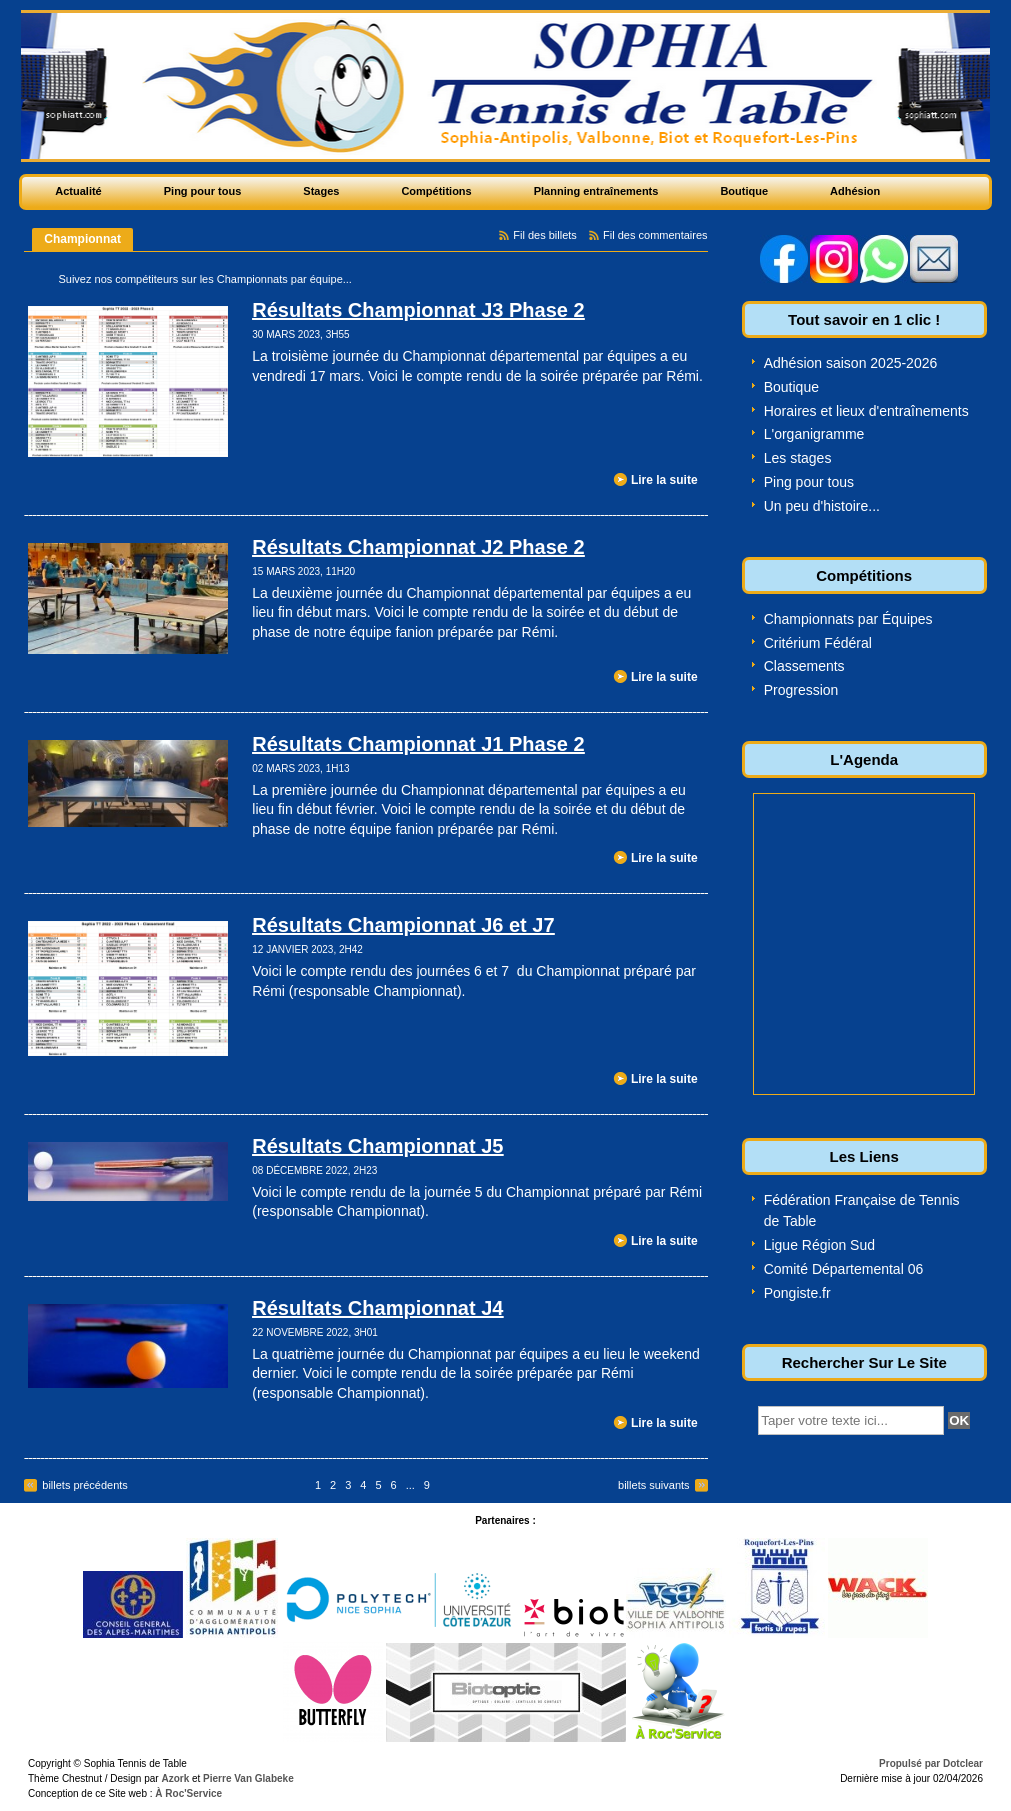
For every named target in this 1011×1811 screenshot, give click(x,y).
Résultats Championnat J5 (377, 1146)
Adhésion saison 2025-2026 (851, 363)
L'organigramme (814, 434)
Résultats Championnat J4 (377, 1308)
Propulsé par (911, 1763)
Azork (175, 1778)
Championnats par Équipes (848, 619)
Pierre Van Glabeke (248, 1778)
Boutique (791, 387)
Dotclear (963, 1763)
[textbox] (851, 1420)
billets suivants (654, 1485)
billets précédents (85, 1485)
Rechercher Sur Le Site (864, 1362)
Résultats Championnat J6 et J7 (403, 925)
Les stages (798, 458)
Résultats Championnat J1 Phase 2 (418, 744)
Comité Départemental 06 (844, 1269)
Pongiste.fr (797, 1293)
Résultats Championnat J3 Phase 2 (418, 310)
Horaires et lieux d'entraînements (866, 411)
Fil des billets (545, 235)
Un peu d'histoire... (822, 506)
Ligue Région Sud (819, 1245)
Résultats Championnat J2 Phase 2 (418, 547)
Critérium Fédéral (818, 643)
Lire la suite (664, 480)
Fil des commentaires (655, 235)
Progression (801, 690)
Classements (804, 666)
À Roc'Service (188, 1793)
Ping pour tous (809, 482)
